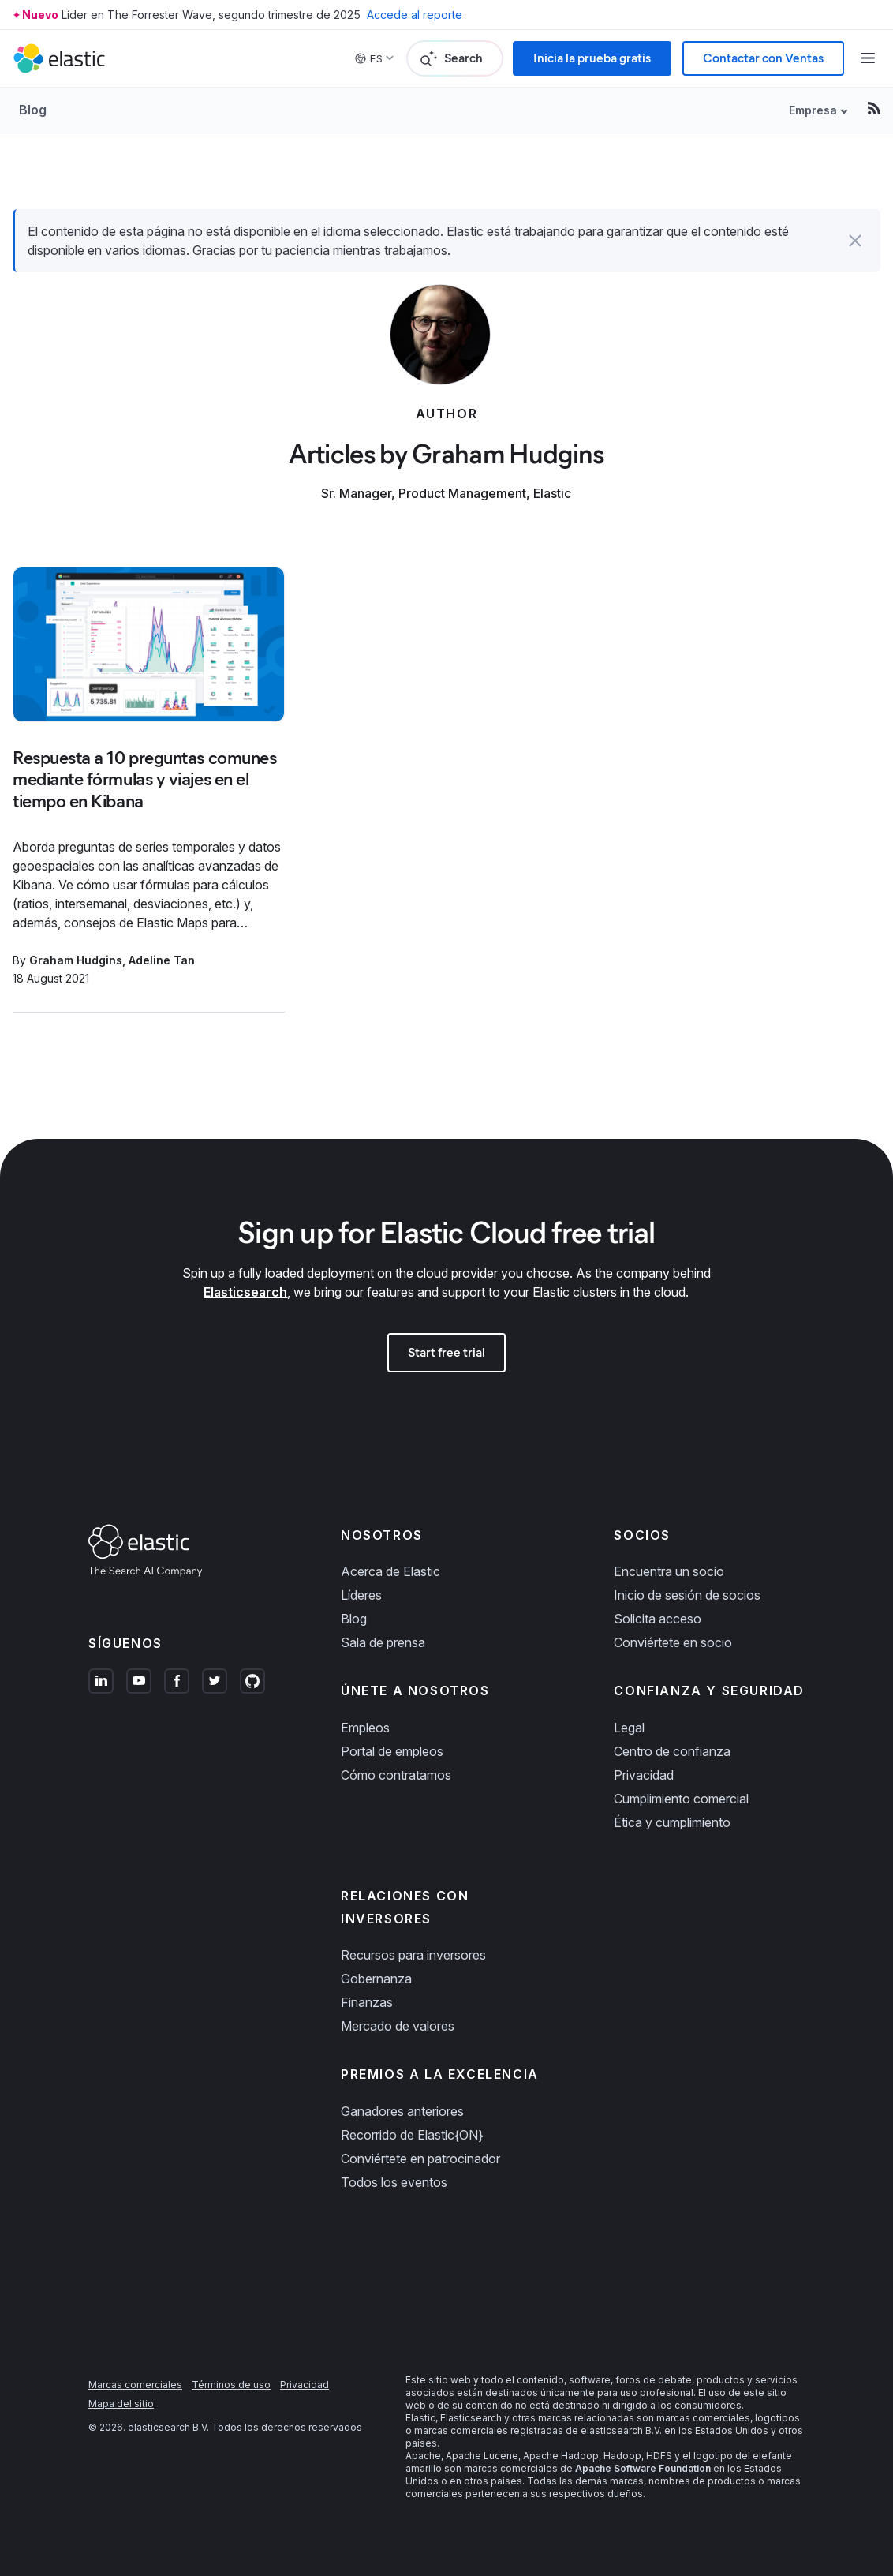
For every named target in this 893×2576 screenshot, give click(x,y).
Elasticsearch (245, 1292)
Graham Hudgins (75, 960)
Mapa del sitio (121, 2403)
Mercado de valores (397, 2026)
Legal (629, 1727)
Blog (33, 110)
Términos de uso (231, 2385)
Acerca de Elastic (390, 1571)
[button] (855, 240)
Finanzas (367, 2002)
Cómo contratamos (396, 1775)
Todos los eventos (394, 2182)
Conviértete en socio (673, 1642)
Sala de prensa (383, 1642)
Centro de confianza (672, 1751)
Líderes (361, 1595)
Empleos (365, 1727)
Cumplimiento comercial (681, 1799)
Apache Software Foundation (643, 2468)
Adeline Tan (162, 960)
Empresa (813, 110)
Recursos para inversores (413, 1955)
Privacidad (644, 1775)
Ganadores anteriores (402, 2111)
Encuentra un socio (669, 1571)
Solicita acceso (657, 1619)
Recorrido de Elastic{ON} (412, 2135)
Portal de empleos (392, 1751)
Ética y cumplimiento (672, 1822)
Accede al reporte (414, 14)
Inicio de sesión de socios (687, 1595)
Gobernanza (376, 1978)
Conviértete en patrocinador (420, 2158)
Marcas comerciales (135, 2385)
